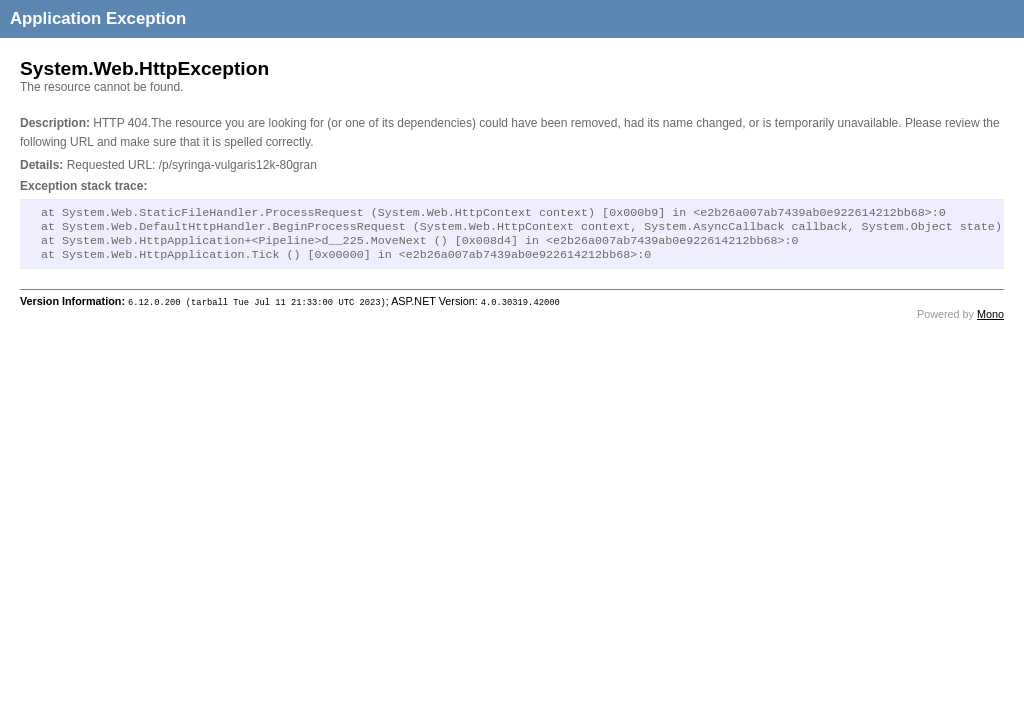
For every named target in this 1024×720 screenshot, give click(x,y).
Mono (990, 322)
